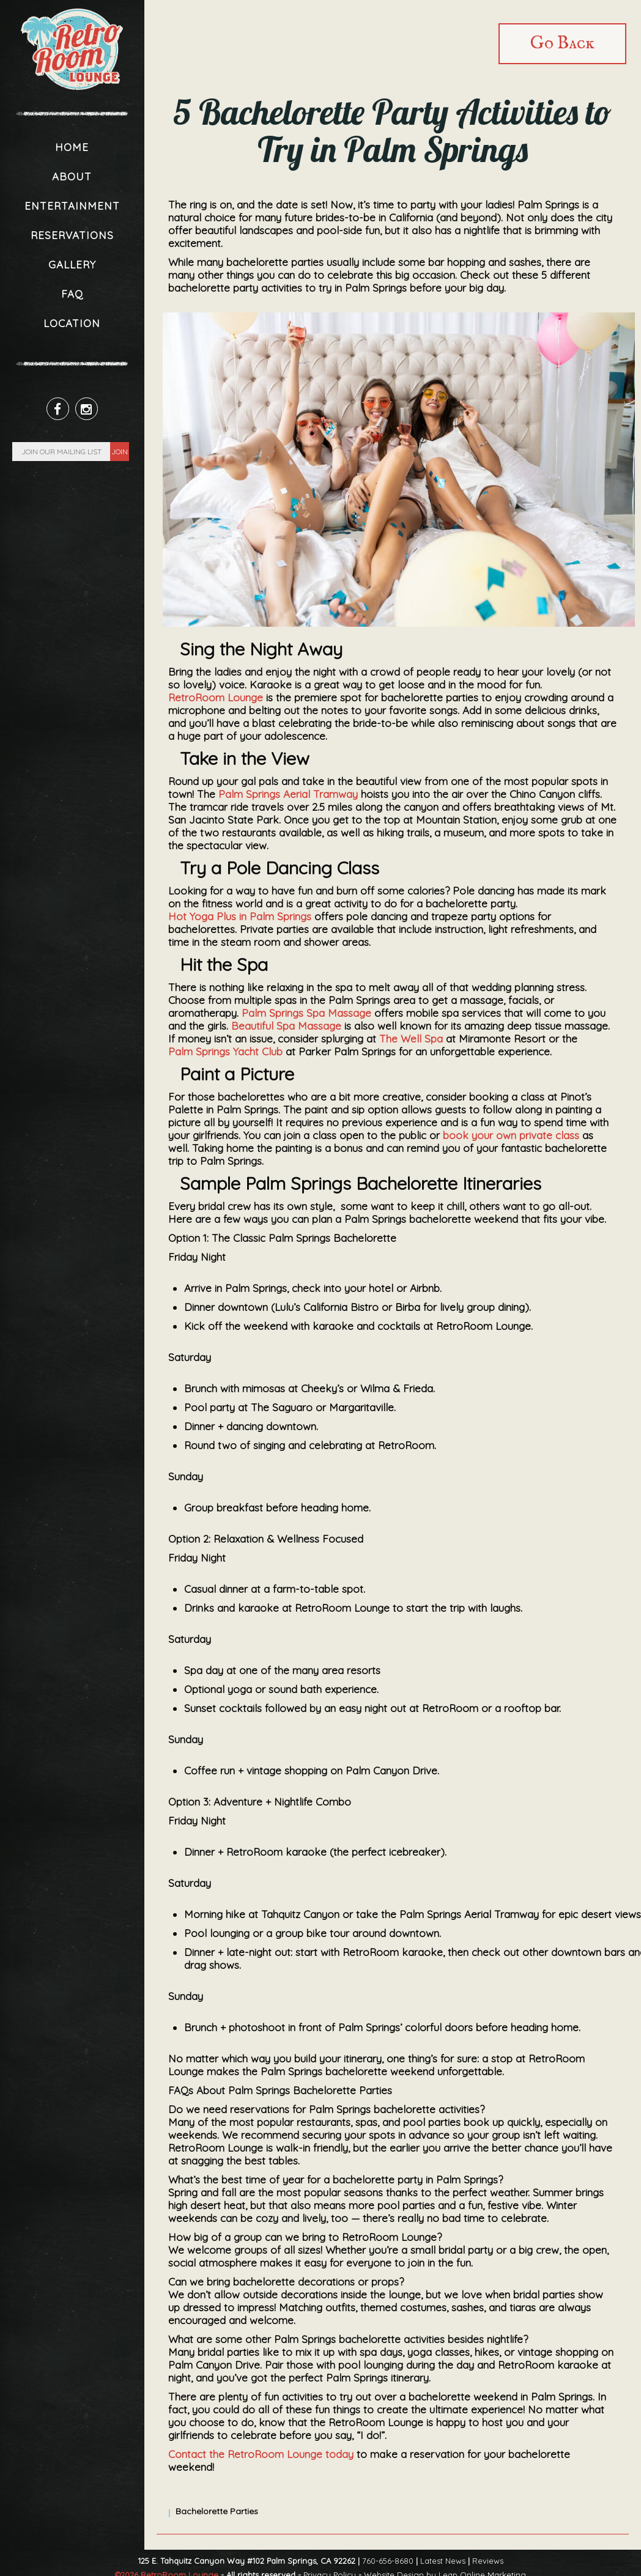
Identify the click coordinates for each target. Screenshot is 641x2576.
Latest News (442, 2561)
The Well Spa (411, 1038)
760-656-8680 (387, 2561)
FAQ (72, 293)
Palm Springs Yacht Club (225, 1051)
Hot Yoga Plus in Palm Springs (239, 916)
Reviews (487, 2561)
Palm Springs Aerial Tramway (288, 794)
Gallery (72, 264)
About (72, 176)
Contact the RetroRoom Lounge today (261, 2454)
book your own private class (511, 1135)
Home (72, 147)
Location (71, 323)
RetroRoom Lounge (215, 697)
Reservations (72, 235)
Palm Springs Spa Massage (306, 1012)
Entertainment (72, 205)
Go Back (562, 43)
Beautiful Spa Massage (286, 1025)
